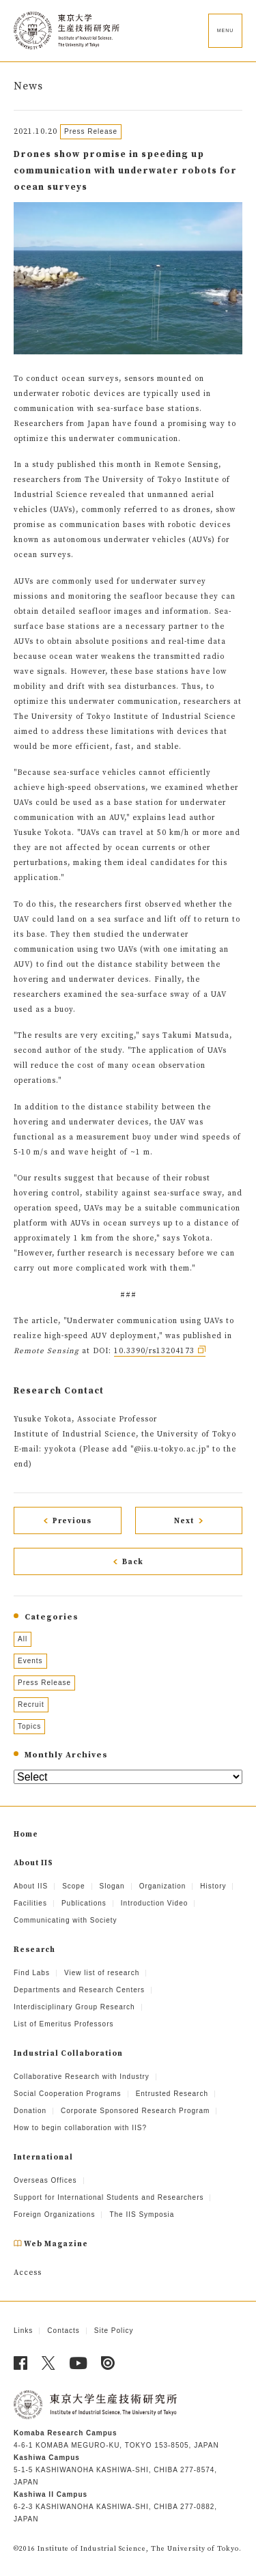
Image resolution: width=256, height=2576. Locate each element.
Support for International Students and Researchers (108, 2197)
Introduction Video (154, 1903)
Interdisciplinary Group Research (74, 2007)
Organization (162, 1886)
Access (28, 2273)
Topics (29, 1726)
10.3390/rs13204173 (154, 1351)
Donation (30, 2110)
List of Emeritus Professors (63, 2024)
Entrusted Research (172, 2093)
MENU (225, 30)
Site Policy (114, 2330)
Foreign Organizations (54, 2214)
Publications (83, 1903)
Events (30, 1661)
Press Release (44, 1682)
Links (23, 2330)
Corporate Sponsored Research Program (135, 2110)
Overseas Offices (45, 2180)
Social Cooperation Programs (68, 2093)
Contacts (63, 2330)
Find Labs (32, 1973)
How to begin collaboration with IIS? (80, 2128)
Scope (73, 1886)
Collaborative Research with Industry (82, 2076)
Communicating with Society (65, 1920)
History (213, 1886)
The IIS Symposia (141, 2214)
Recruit (31, 1704)
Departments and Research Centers (79, 1990)
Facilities (30, 1903)
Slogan (112, 1886)
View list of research (101, 1973)
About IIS (31, 1886)
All (22, 1639)
